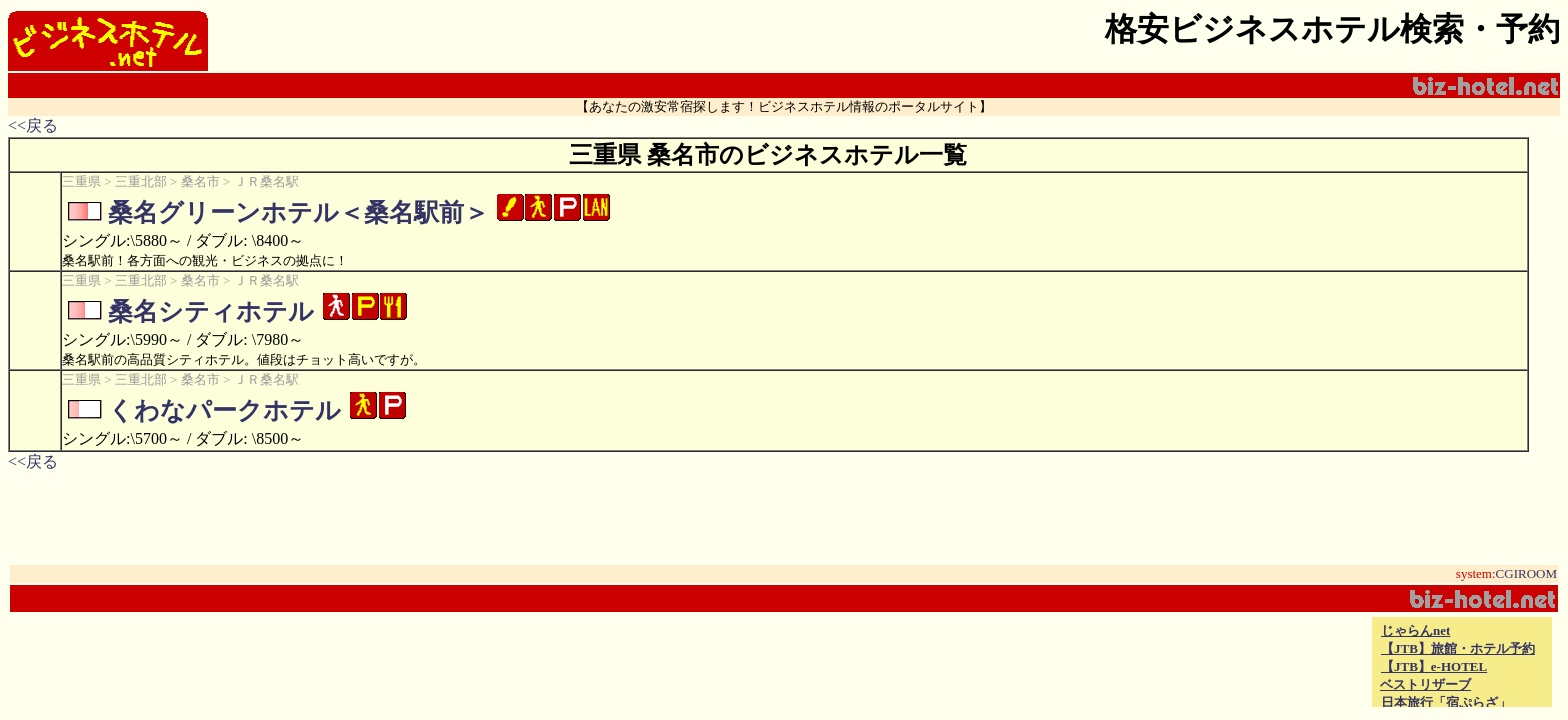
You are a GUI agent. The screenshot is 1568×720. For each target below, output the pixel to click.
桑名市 (200, 181)
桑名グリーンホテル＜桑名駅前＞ (298, 212)
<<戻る (33, 125)
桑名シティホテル (211, 311)
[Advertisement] (1134, 662)
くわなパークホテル (224, 410)
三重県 (81, 181)
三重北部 (141, 181)
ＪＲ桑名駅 (266, 181)
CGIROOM (1526, 573)
